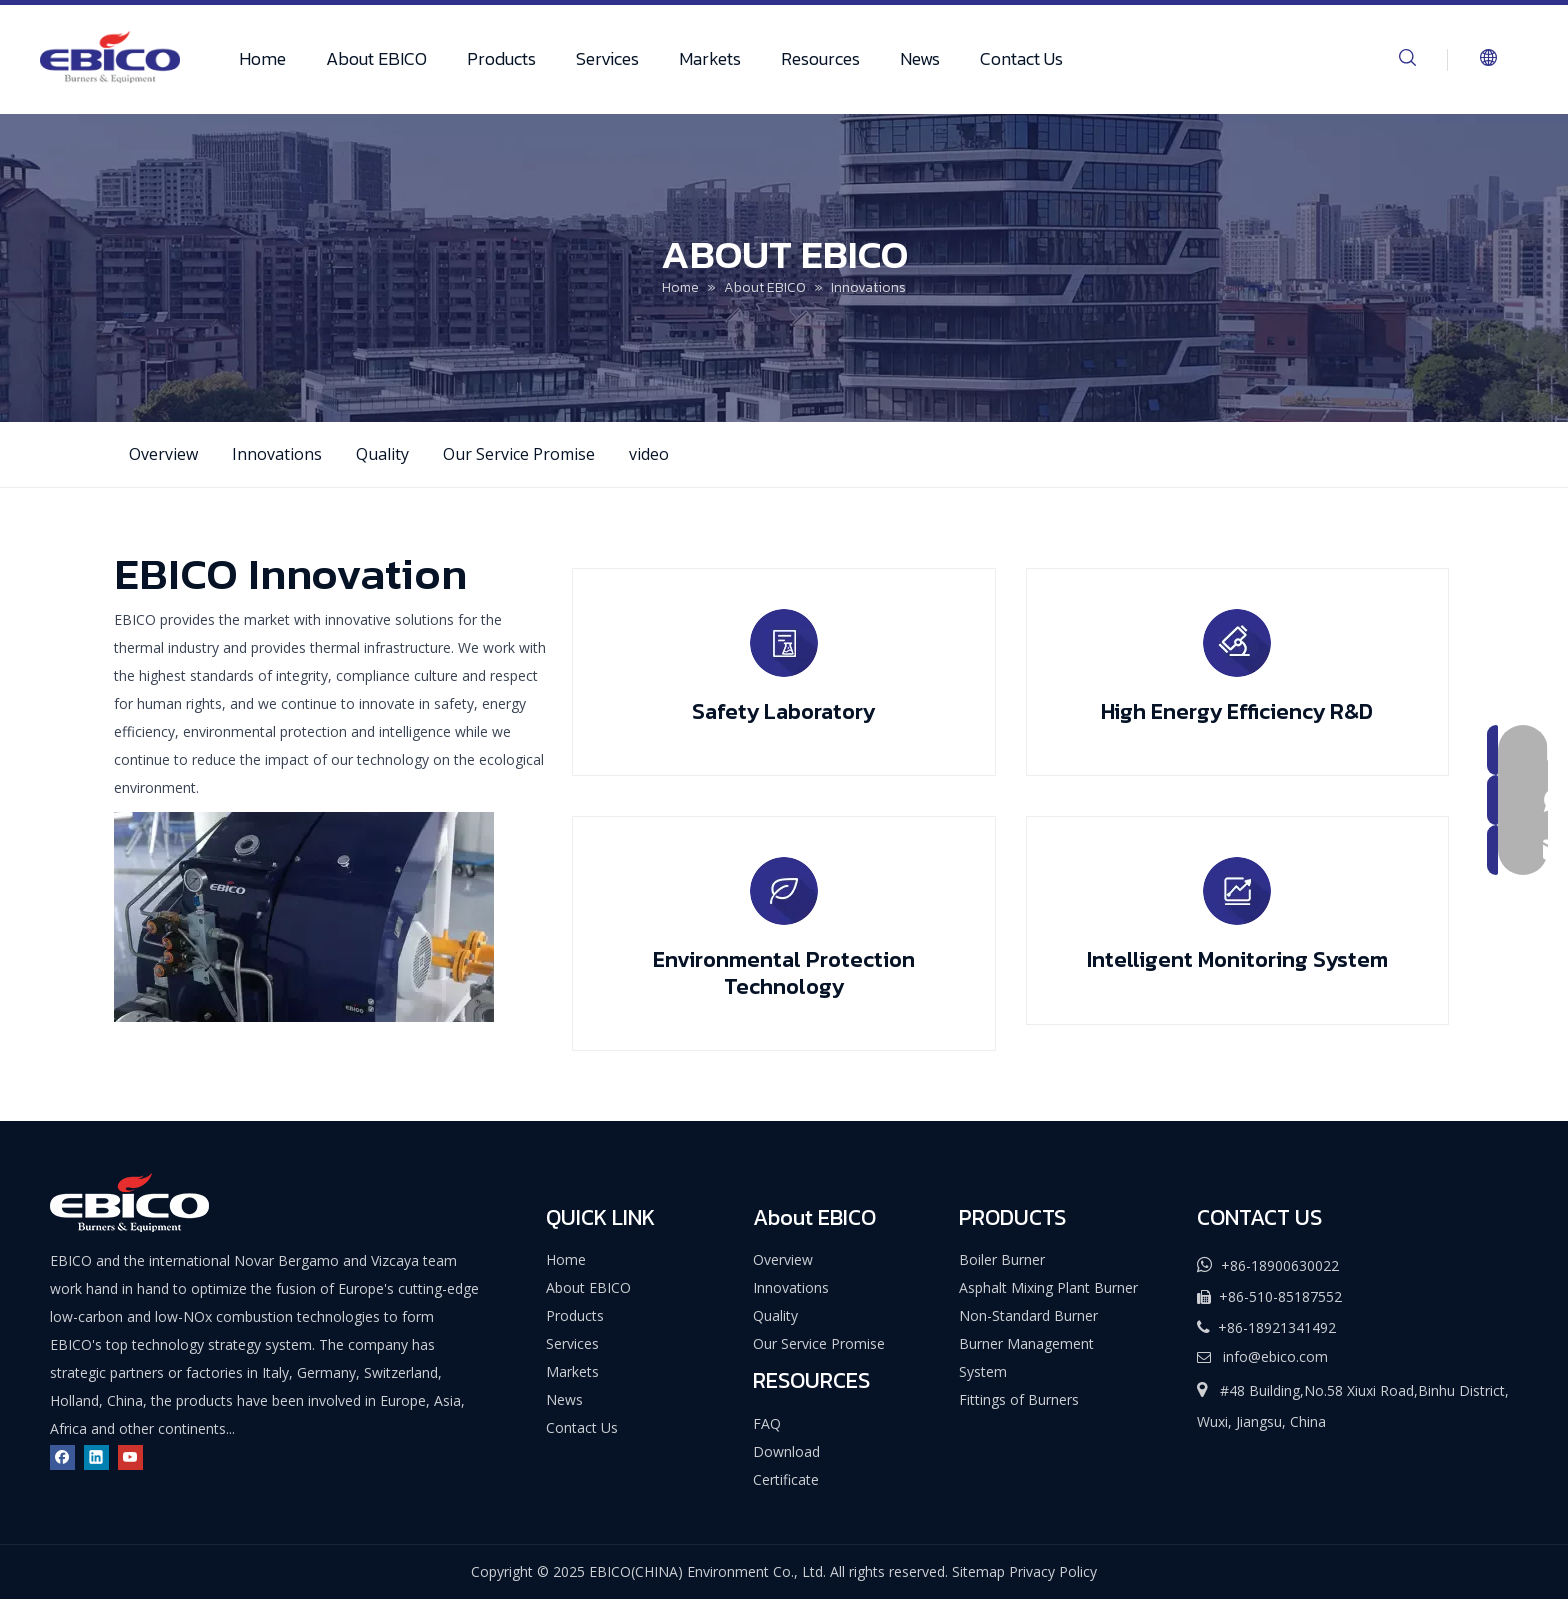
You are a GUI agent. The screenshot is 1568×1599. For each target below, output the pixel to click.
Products (501, 58)
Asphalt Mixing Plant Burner (1048, 1287)
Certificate (786, 1479)
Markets (710, 58)
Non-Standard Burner (1028, 1315)
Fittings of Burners (1019, 1399)
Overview (163, 454)
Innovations (277, 454)
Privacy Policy (1053, 1571)
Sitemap (978, 1571)
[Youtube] (130, 1456)
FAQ (767, 1423)
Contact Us (1021, 58)
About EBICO (376, 58)
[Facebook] (62, 1456)
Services (607, 58)
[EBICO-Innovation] (304, 917)
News (920, 58)
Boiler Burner (1002, 1259)
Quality (382, 454)
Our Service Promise (519, 454)
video (649, 454)
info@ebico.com (1275, 1356)
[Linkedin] (96, 1456)
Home (262, 58)
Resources (820, 58)
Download (786, 1451)
